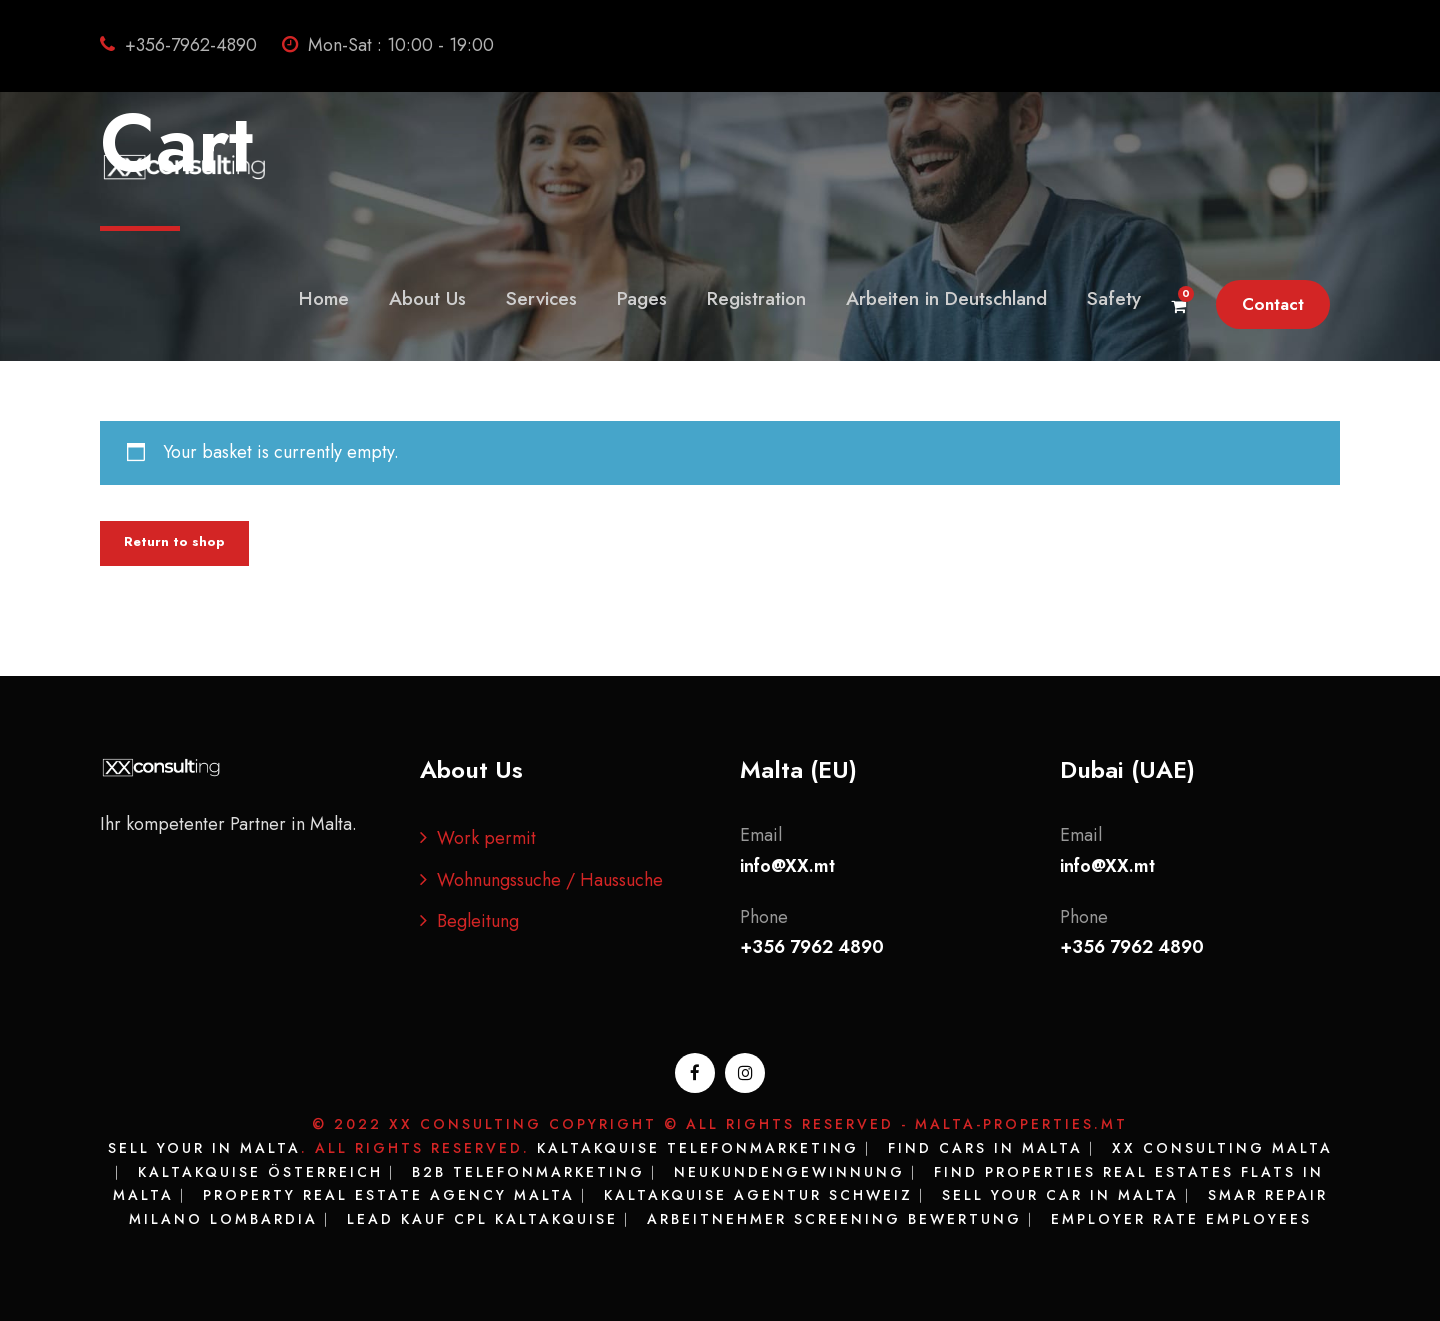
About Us (427, 298)
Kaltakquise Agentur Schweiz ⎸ (773, 1195)
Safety (1114, 298)
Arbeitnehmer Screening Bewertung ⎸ (849, 1219)
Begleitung (478, 921)
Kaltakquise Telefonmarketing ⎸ (709, 1148)
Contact (1273, 304)
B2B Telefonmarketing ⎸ (543, 1172)
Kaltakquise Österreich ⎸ (275, 1172)
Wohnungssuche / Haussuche (550, 880)
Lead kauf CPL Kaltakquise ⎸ (497, 1219)
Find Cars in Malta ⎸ (1000, 1148)
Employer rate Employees (1181, 1219)
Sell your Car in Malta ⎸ (1075, 1195)
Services (541, 298)
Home (324, 298)
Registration (756, 298)
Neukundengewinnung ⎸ (804, 1172)
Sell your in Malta (204, 1148)
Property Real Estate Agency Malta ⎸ (403, 1195)
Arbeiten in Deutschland (946, 298)
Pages (642, 298)
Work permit (486, 838)
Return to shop (174, 541)
